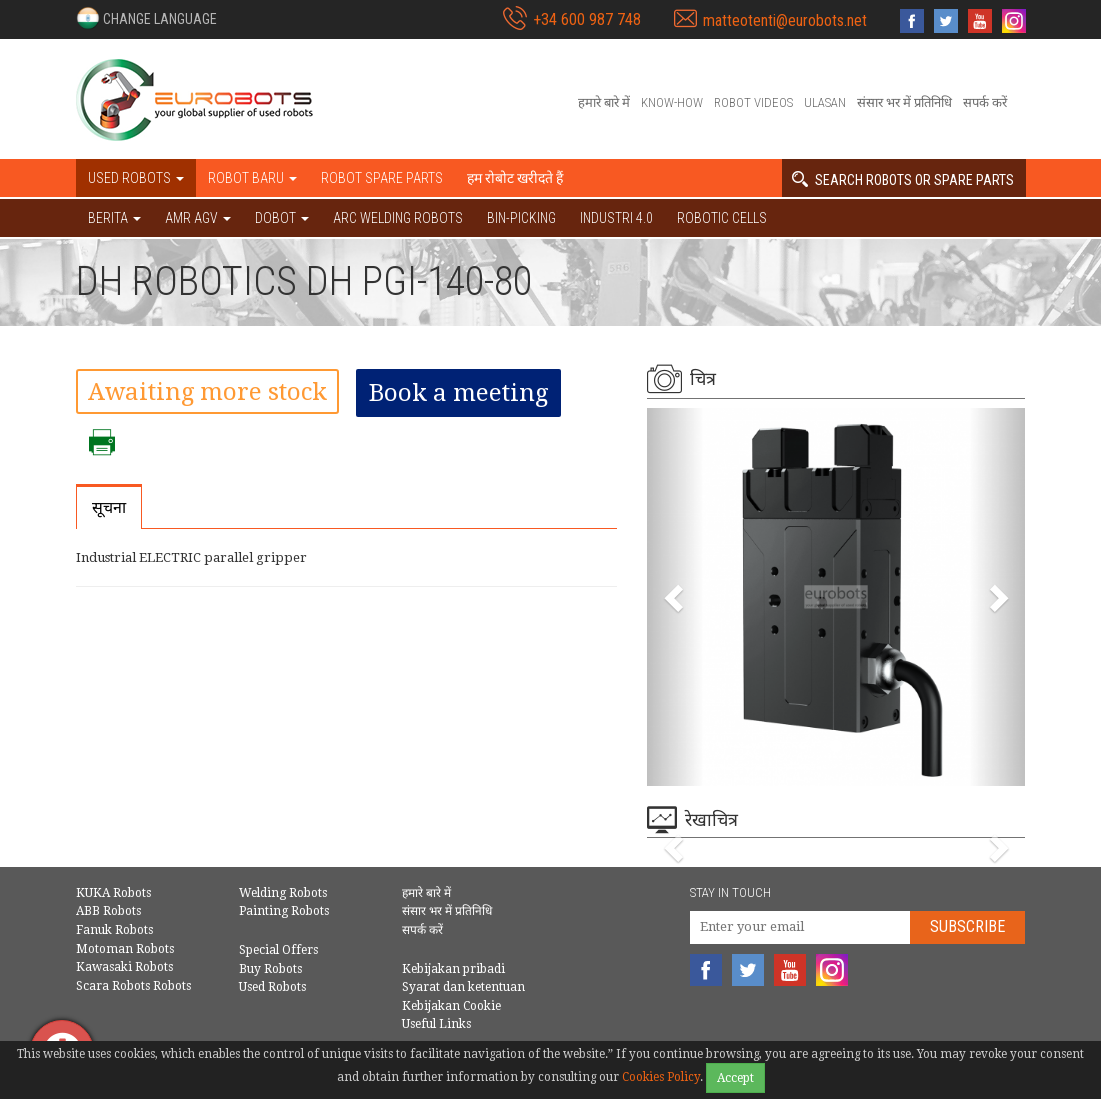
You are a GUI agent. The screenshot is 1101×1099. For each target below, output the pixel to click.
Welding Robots (283, 893)
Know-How (672, 102)
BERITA (114, 218)
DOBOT (282, 218)
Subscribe (967, 926)
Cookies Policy (661, 1077)
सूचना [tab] (109, 507)
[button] (146, 18)
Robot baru (252, 178)
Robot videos (753, 102)
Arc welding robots (398, 218)
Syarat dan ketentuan (463, 987)
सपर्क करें (985, 102)
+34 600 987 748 (587, 19)
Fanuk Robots (114, 930)
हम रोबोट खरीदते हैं (515, 178)
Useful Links (436, 1024)
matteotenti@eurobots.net (785, 20)
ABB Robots (108, 911)
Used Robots (272, 987)
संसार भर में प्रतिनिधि (904, 102)
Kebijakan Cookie (451, 1006)
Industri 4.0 (616, 218)
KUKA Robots (113, 893)
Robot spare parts (382, 178)
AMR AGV (198, 218)
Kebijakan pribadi (453, 969)
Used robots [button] (136, 178)
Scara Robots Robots (133, 986)
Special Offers (278, 950)
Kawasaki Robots (124, 967)
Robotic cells (722, 218)
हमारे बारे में (604, 102)
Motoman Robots (125, 949)
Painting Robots (284, 911)
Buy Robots (270, 969)
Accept (735, 1078)
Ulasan (825, 102)
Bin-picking (521, 218)
